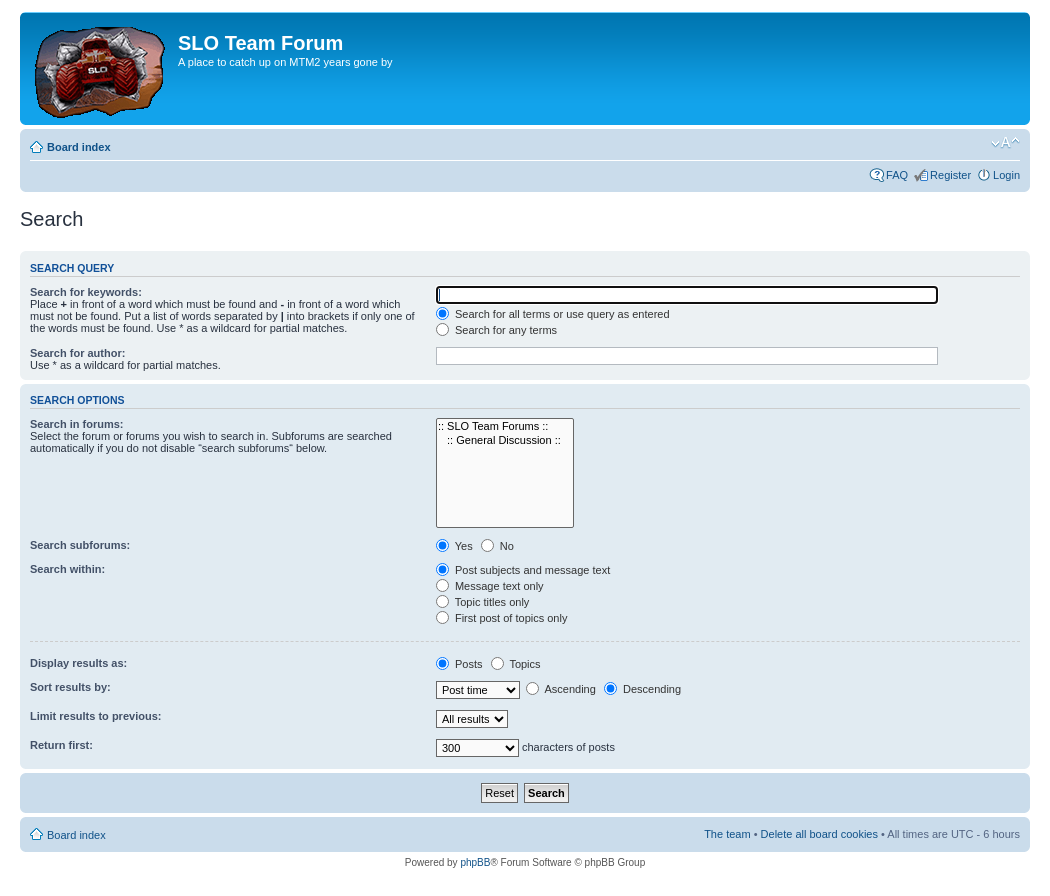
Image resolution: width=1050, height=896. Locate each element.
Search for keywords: (86, 292)
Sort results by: (70, 687)
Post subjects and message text (523, 570)
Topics (516, 664)
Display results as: (78, 663)
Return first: (61, 745)
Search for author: (77, 353)
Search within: (67, 569)
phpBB (475, 862)
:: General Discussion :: (505, 440)
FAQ (897, 175)
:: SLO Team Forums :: (505, 426)
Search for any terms (496, 330)
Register (950, 175)
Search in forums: (77, 424)
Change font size (1005, 143)
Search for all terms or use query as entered (553, 314)
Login (1006, 175)
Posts (459, 664)
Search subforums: (80, 545)
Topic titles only (482, 602)
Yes (454, 546)
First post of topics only (502, 618)
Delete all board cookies (819, 834)
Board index (79, 147)
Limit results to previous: (95, 716)
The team (727, 834)
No (497, 546)
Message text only (490, 586)
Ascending (561, 689)
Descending (642, 689)
